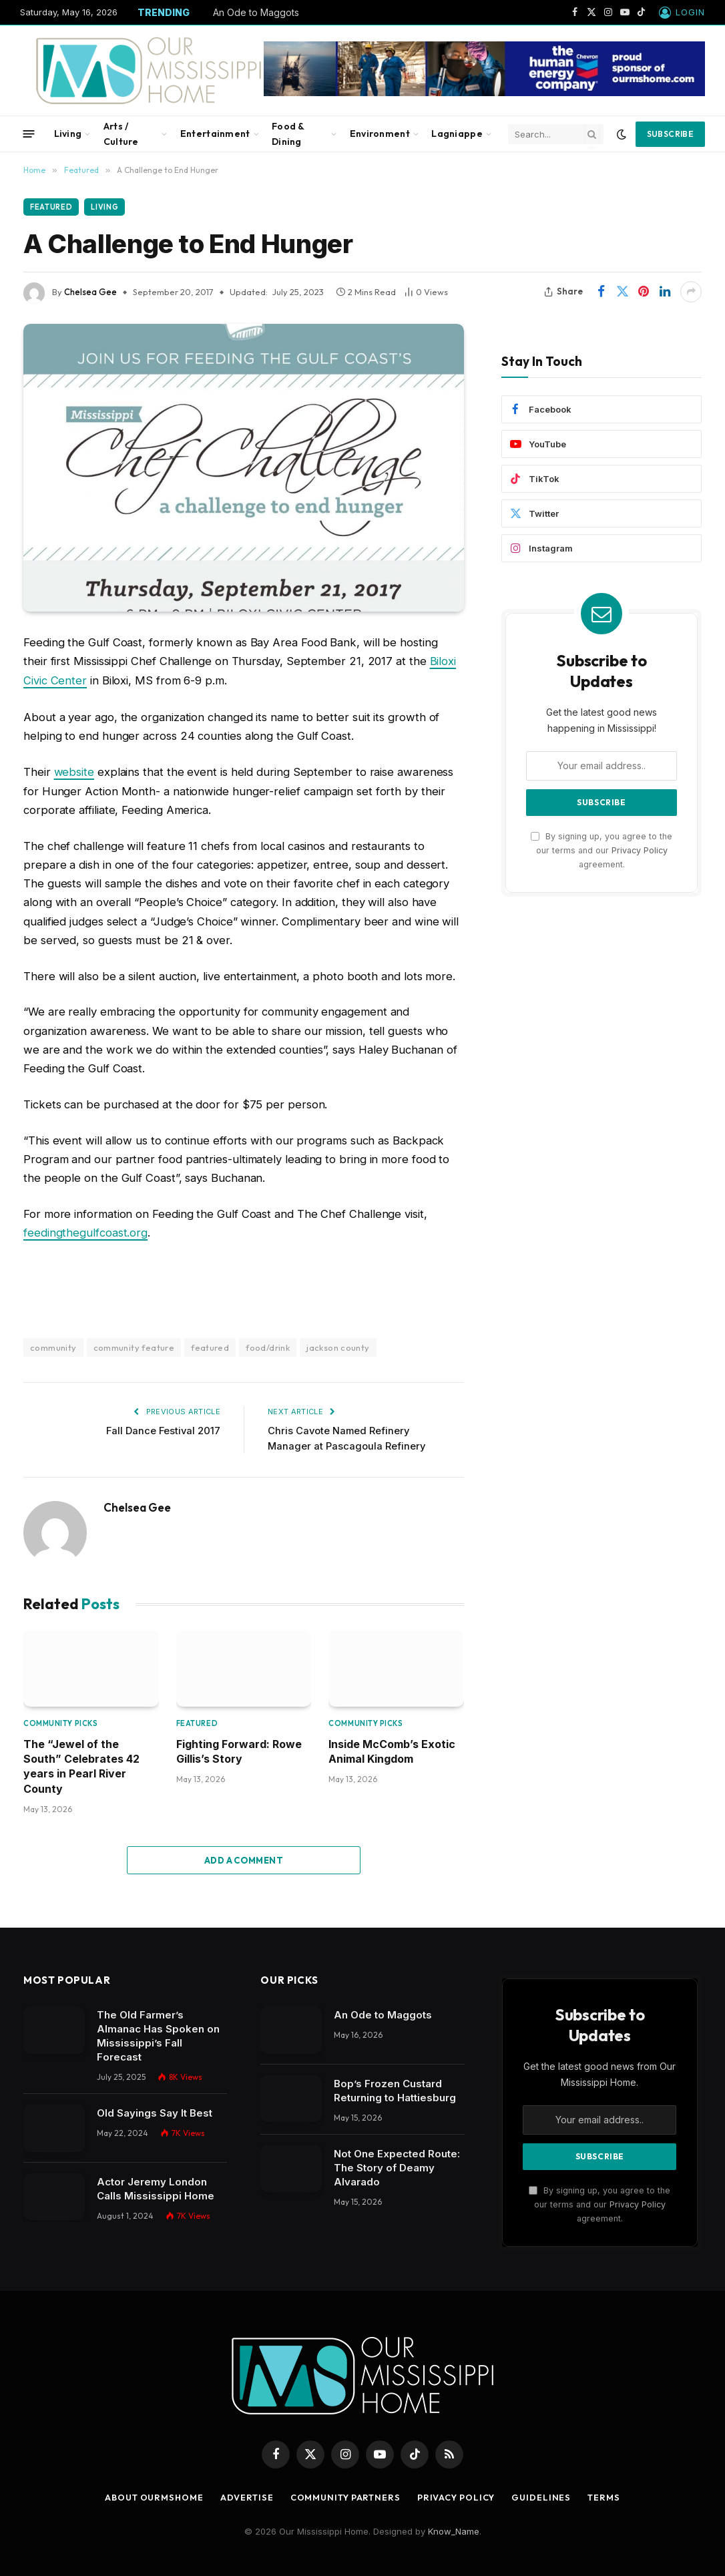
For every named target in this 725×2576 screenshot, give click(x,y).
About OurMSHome (150, 2495)
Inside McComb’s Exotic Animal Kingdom (391, 1749)
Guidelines (546, 2495)
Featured (51, 207)
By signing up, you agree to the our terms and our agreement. (601, 850)
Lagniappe (457, 134)
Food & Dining (288, 133)
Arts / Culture (121, 133)
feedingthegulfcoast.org (85, 1231)
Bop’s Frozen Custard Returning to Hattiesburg (395, 2088)
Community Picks (60, 1721)
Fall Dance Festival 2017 (162, 1428)
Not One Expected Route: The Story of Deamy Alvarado (397, 2165)
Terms (609, 2495)
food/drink (268, 1345)
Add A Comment (243, 1858)
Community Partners (346, 2495)
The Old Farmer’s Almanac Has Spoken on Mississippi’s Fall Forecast (158, 2033)
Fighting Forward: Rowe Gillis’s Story (239, 1749)
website (74, 770)
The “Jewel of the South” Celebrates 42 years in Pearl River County (81, 1764)
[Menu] (29, 134)
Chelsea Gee (90, 291)
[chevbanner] (484, 92)
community (53, 1345)
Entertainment (215, 134)
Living (68, 134)
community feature (134, 1345)
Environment (380, 134)
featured (210, 1345)
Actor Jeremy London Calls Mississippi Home (155, 2186)
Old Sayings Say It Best (154, 2111)
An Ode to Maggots (256, 12)
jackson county (337, 1345)
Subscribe (670, 134)
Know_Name (453, 2529)
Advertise (245, 2495)
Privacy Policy (640, 850)
